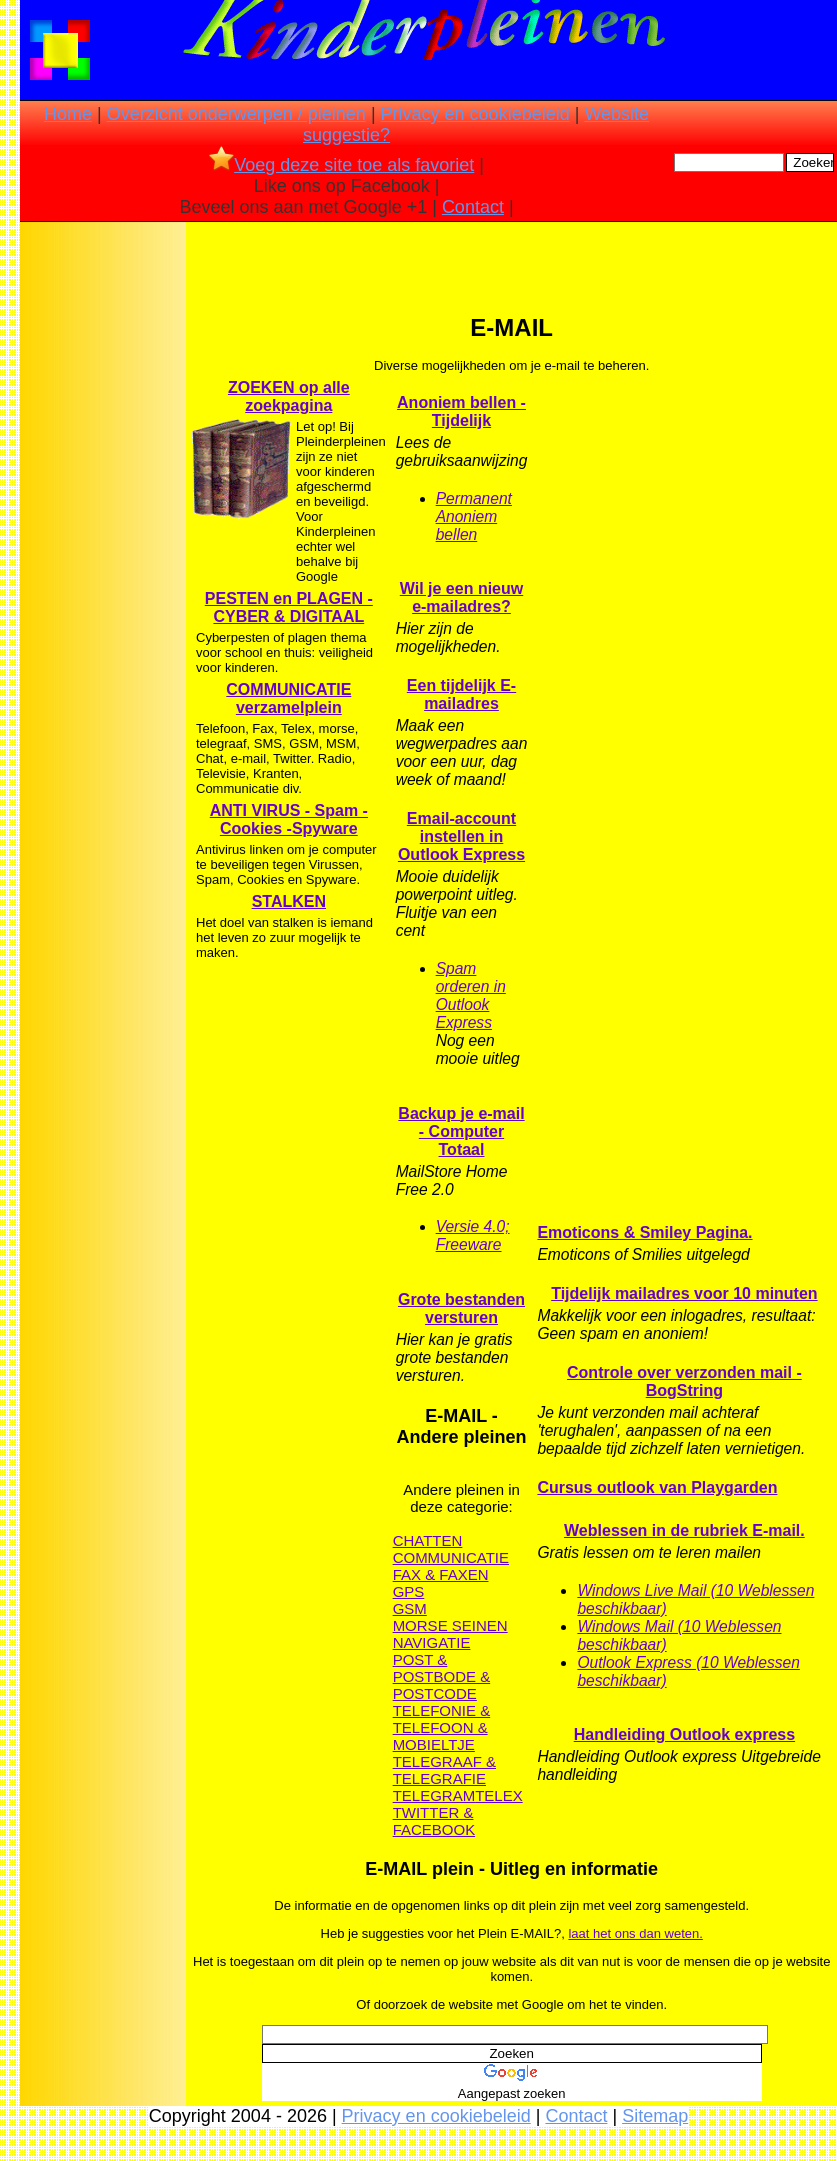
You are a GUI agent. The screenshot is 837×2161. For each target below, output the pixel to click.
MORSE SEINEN (450, 1625)
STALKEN (289, 901)
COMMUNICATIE (451, 1557)
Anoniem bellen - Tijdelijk (461, 411)
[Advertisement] (103, 541)
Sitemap (655, 2116)
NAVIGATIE (432, 1642)
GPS (409, 1591)
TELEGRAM (434, 1795)
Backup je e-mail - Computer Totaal (461, 1131)
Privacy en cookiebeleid (475, 114)
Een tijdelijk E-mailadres (461, 694)
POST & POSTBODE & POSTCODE (442, 1676)
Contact (473, 207)
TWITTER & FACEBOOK (434, 1821)
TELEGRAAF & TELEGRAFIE (444, 1770)
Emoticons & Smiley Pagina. (644, 1232)
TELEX (499, 1795)
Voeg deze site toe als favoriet (341, 165)
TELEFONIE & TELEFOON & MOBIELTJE (442, 1727)
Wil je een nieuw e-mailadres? (461, 597)
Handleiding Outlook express (684, 1734)
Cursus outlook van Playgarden (657, 1487)
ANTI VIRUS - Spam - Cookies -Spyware (289, 819)
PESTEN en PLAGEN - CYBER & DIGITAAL (289, 607)
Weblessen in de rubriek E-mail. (684, 1530)
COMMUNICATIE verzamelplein (288, 698)
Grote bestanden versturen (461, 1308)
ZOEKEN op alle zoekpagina (289, 396)
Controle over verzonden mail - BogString (684, 1381)
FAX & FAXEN (441, 1574)
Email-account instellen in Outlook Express (461, 836)
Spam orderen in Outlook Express (471, 995)
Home (68, 114)
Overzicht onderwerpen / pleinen (236, 114)
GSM (410, 1608)
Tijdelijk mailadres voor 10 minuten (684, 1293)
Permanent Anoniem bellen (474, 516)
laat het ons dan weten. (635, 1933)
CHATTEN (428, 1540)
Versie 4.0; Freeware (473, 1235)
